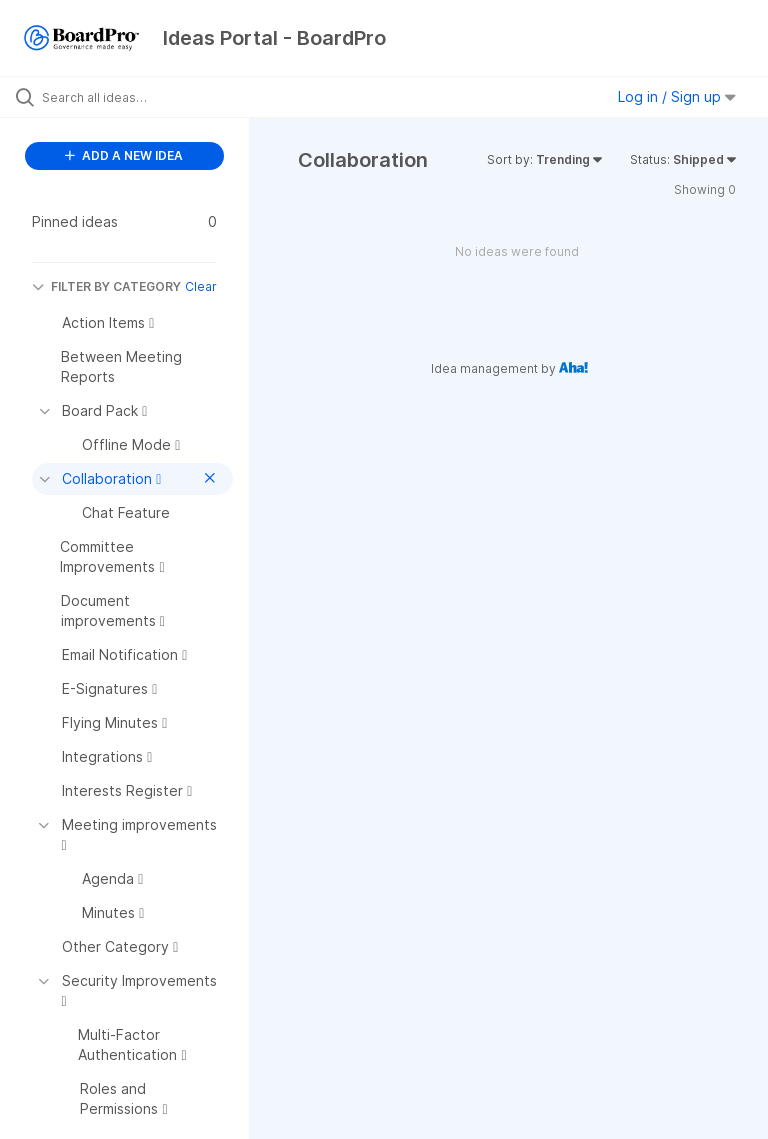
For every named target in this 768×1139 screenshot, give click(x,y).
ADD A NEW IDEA (124, 155)
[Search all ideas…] (135, 97)
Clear (201, 286)
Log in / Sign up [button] (677, 96)
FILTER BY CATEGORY (106, 286)
